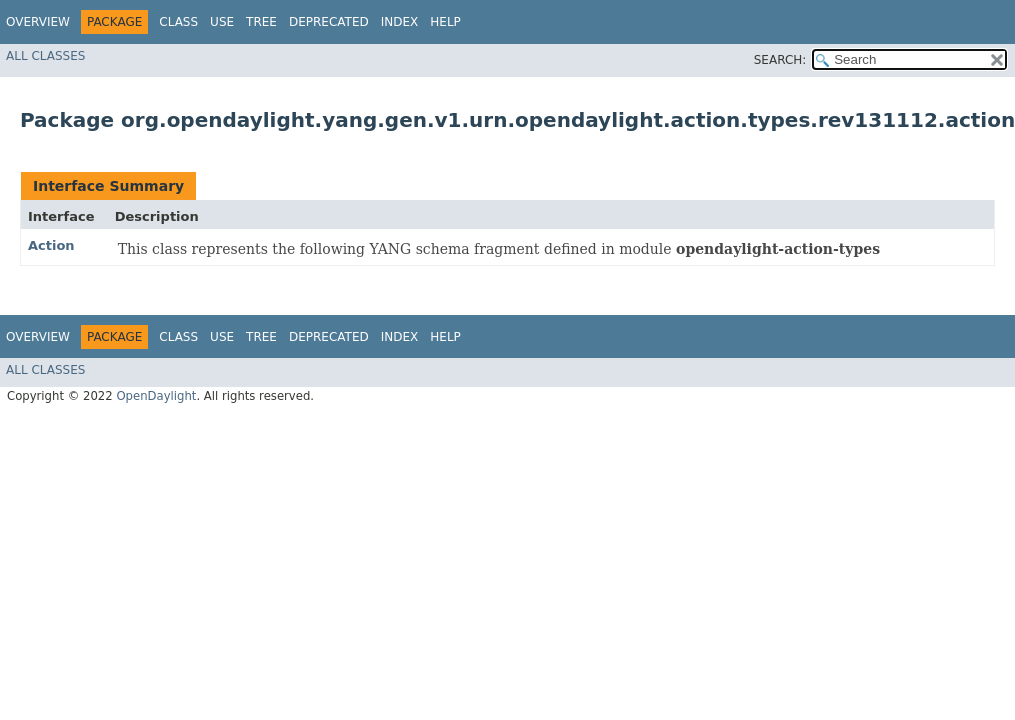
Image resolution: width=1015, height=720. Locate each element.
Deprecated (329, 22)
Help (445, 22)
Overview (38, 22)
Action (51, 245)
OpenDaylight (156, 396)
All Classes (45, 56)
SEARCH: (780, 60)
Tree (261, 22)
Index (400, 22)
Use (222, 22)
